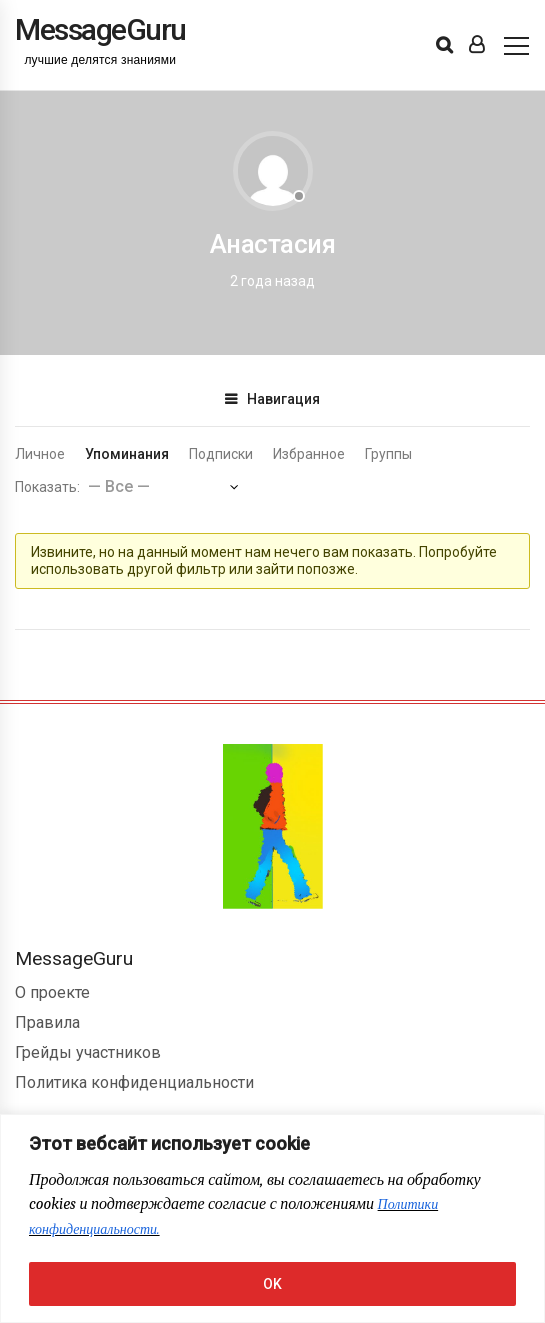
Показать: (47, 487)
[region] (272, 1218)
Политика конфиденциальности (134, 1082)
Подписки (221, 454)
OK (272, 1284)
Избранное (309, 454)
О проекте (52, 992)
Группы (388, 454)
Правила (47, 1022)
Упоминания (127, 454)
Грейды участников (88, 1052)
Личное (40, 454)
